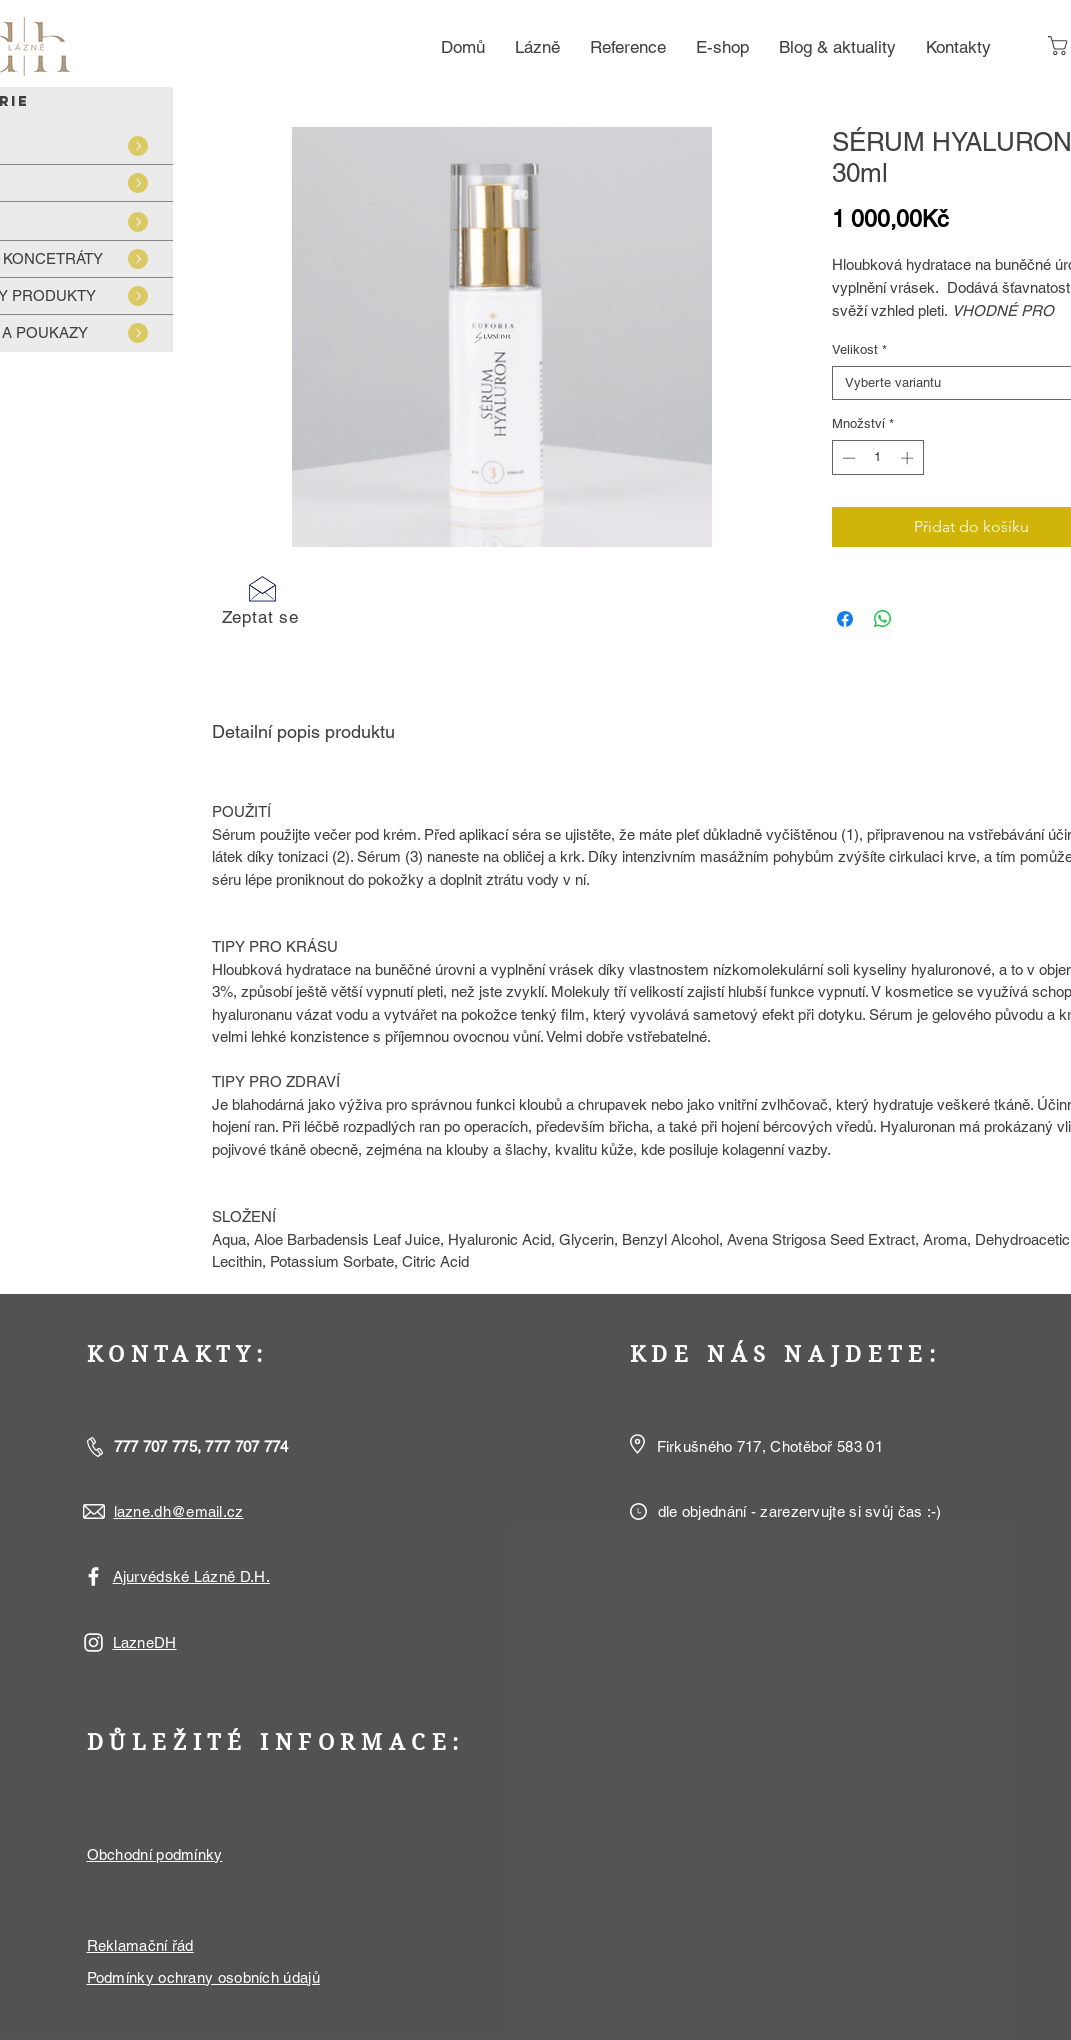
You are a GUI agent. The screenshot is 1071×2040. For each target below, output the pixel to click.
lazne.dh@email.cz (179, 1511)
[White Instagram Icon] (93, 1642)
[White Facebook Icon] (93, 1576)
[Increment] (909, 458)
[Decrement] (847, 458)
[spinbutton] (877, 458)
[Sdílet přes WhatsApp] (883, 619)
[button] (261, 600)
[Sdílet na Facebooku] (845, 619)
